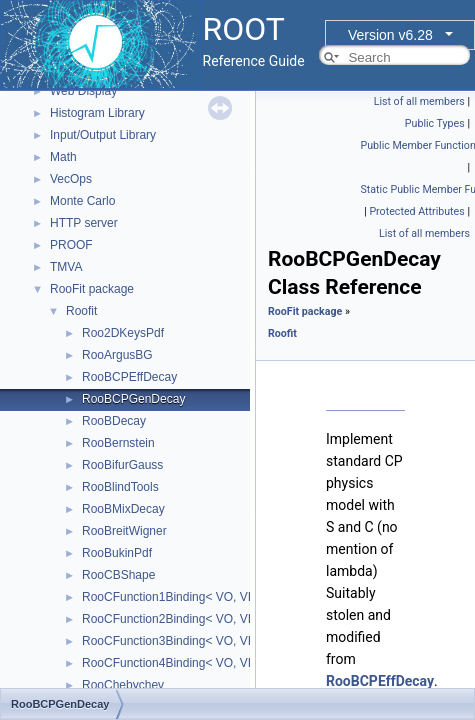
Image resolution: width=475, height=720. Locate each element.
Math (63, 157)
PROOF (71, 245)
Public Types (435, 123)
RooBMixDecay (123, 509)
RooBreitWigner (124, 531)
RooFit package (92, 289)
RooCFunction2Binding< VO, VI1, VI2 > (187, 619)
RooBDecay (114, 421)
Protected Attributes (416, 211)
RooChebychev (123, 685)
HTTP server (84, 223)
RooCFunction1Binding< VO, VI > (171, 597)
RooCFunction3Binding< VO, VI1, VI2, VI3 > (199, 641)
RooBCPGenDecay (133, 399)
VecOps (71, 179)
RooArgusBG (117, 355)
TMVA (66, 267)
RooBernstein (118, 443)
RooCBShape (118, 575)
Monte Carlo (82, 201)
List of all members (419, 101)
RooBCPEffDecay (129, 377)
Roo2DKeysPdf (123, 333)
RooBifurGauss (122, 465)
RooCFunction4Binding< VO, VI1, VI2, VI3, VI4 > (212, 663)
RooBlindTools (120, 487)
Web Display (83, 91)
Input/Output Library (103, 135)
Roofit (81, 311)
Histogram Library (97, 113)
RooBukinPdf (117, 553)
